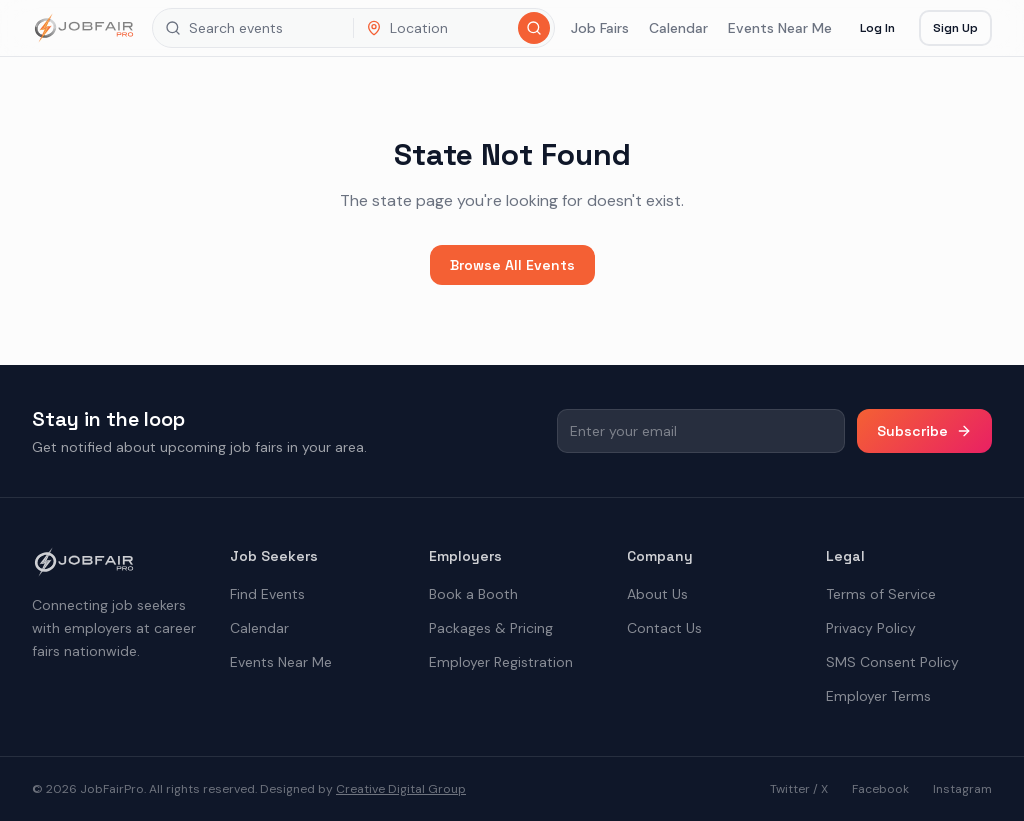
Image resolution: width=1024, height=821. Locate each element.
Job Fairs (600, 28)
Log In (877, 28)
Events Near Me (780, 28)
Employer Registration (501, 662)
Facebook (880, 789)
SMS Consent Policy (892, 662)
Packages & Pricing (491, 628)
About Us (657, 594)
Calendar (678, 28)
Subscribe (924, 431)
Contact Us (664, 628)
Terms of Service (881, 594)
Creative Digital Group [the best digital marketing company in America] (401, 789)
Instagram (962, 789)
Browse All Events (512, 265)
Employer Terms (878, 696)
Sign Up (955, 28)
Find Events (267, 594)
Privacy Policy (871, 628)
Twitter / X (799, 789)
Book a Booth (473, 594)
